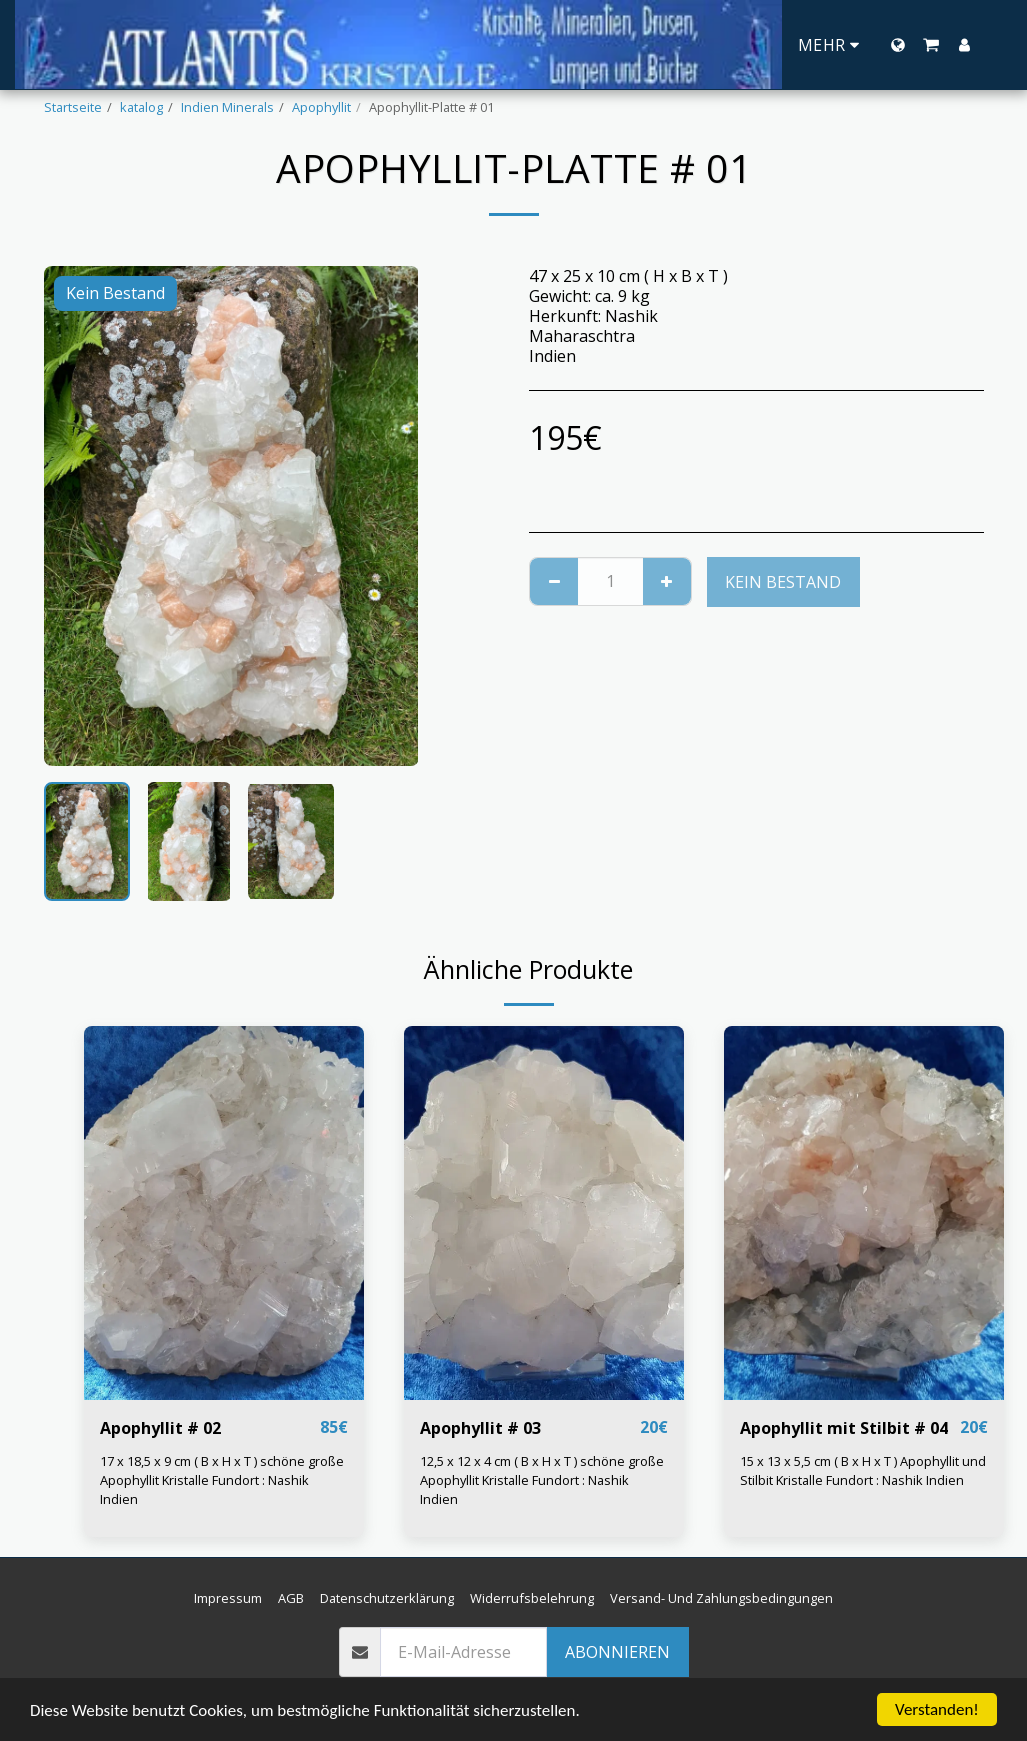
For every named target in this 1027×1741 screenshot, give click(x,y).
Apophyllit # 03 (480, 1428)
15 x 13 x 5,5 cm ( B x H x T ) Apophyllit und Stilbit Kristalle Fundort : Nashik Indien (863, 1470)
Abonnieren (617, 1652)
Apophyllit (321, 107)
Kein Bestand (783, 582)
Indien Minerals (227, 107)
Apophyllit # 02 (160, 1428)
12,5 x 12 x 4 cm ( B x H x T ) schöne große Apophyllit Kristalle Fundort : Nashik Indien (542, 1480)
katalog (141, 107)
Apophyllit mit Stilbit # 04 (844, 1428)
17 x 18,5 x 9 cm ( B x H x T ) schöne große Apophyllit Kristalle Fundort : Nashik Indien (222, 1480)
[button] (931, 45)
